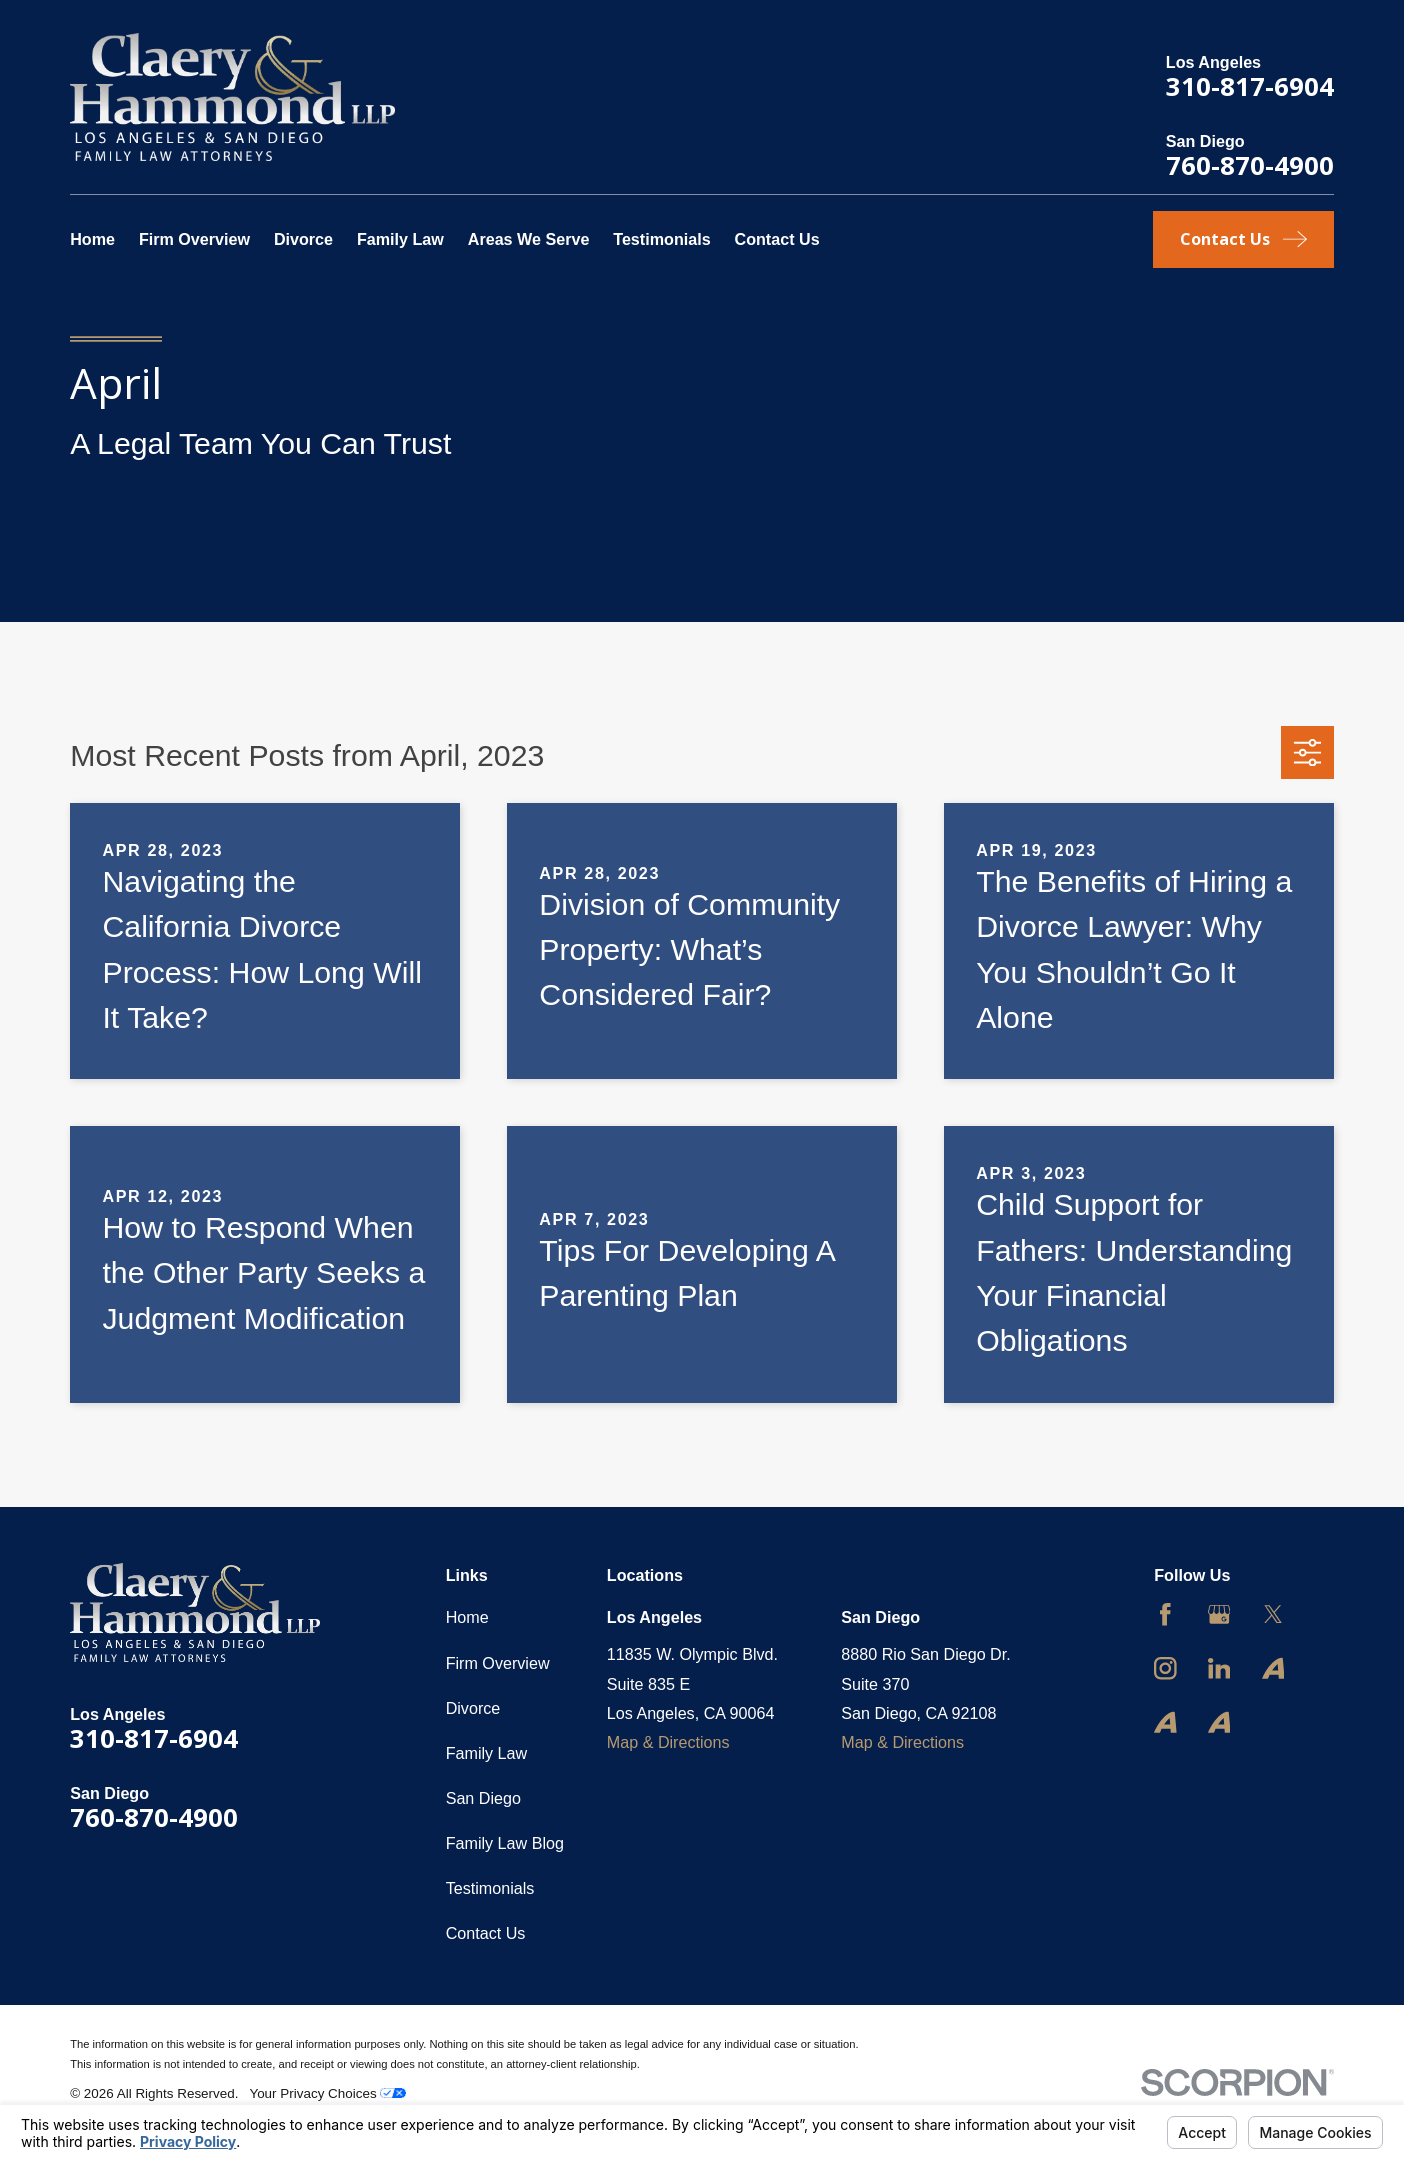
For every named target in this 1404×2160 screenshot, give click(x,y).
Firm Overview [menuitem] (194, 239)
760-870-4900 (1250, 165)
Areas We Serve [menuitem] (529, 239)
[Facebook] (1165, 1614)
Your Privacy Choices (327, 2093)
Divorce (473, 1708)
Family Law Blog (505, 1843)
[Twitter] (1273, 1614)
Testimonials (490, 1888)
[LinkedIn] (1219, 1668)
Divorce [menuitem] (303, 239)
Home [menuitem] (92, 239)
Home (467, 1617)
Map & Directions (668, 1742)
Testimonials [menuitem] (661, 239)
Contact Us (486, 1933)
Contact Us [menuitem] (777, 239)
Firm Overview (498, 1663)
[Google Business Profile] (1219, 1614)
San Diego (483, 1798)
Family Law (487, 1753)
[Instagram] (1165, 1668)
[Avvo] (1273, 1668)
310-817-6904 (1250, 86)
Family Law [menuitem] (400, 239)
